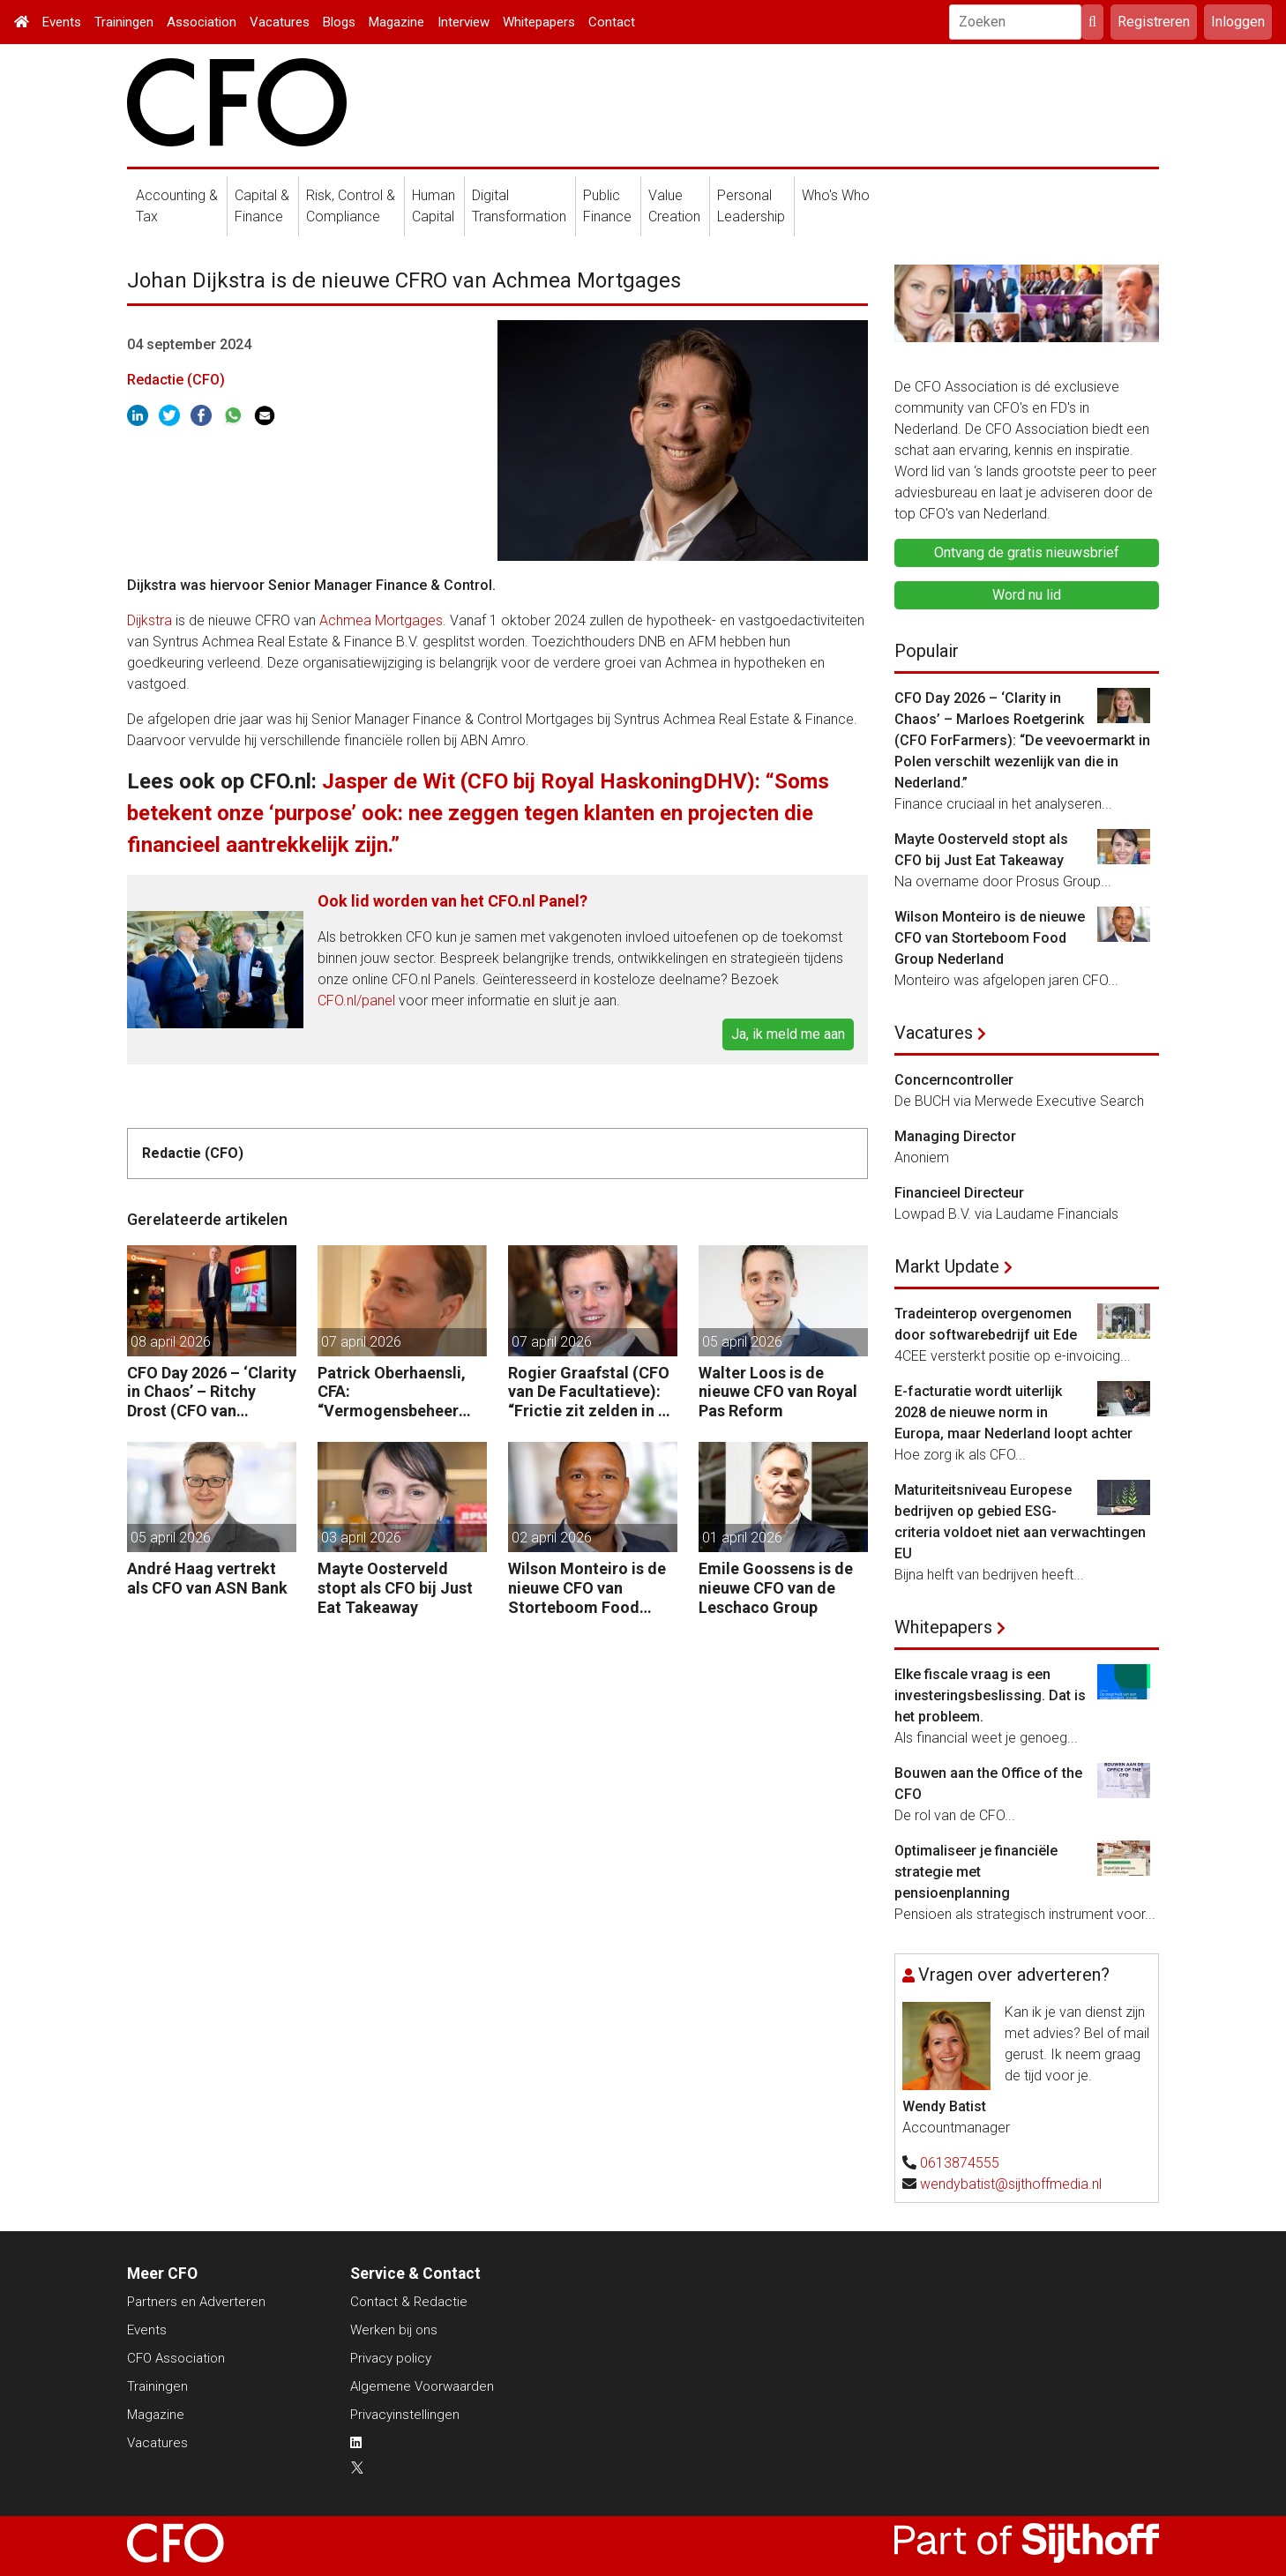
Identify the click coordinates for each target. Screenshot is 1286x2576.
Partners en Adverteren (196, 2302)
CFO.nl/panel (356, 1000)
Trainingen (123, 22)
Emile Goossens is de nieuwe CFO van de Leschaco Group (776, 1587)
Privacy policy (390, 2358)
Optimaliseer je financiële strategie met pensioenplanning (976, 1871)
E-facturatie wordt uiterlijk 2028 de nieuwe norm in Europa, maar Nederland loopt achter (1013, 1412)
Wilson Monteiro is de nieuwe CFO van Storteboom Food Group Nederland (587, 1588)
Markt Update (946, 1266)
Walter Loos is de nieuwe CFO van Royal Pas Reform (778, 1391)
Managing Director (955, 1136)
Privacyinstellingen (405, 2415)
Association (201, 22)
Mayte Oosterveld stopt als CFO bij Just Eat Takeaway (395, 1587)
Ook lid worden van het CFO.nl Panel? (452, 901)
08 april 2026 (171, 1341)
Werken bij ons (393, 2330)
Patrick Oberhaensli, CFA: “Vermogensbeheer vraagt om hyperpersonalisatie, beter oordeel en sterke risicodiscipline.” (392, 1392)
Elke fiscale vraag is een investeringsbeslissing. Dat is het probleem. (990, 1695)
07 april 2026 (361, 1341)
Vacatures (280, 22)
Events (61, 22)
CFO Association (176, 2358)
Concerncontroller (953, 1079)
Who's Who (836, 195)
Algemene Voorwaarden (422, 2386)
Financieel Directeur (959, 1192)
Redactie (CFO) (176, 379)
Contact (611, 22)
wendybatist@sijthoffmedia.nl (1011, 2184)
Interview (463, 22)
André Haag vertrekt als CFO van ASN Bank (207, 1578)
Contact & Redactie (408, 2302)
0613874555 (959, 2162)
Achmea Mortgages (381, 620)
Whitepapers (539, 22)
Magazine (396, 22)
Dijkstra (149, 620)
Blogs (339, 22)
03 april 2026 (361, 1537)
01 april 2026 (742, 1537)
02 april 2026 (552, 1537)
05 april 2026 (742, 1341)
